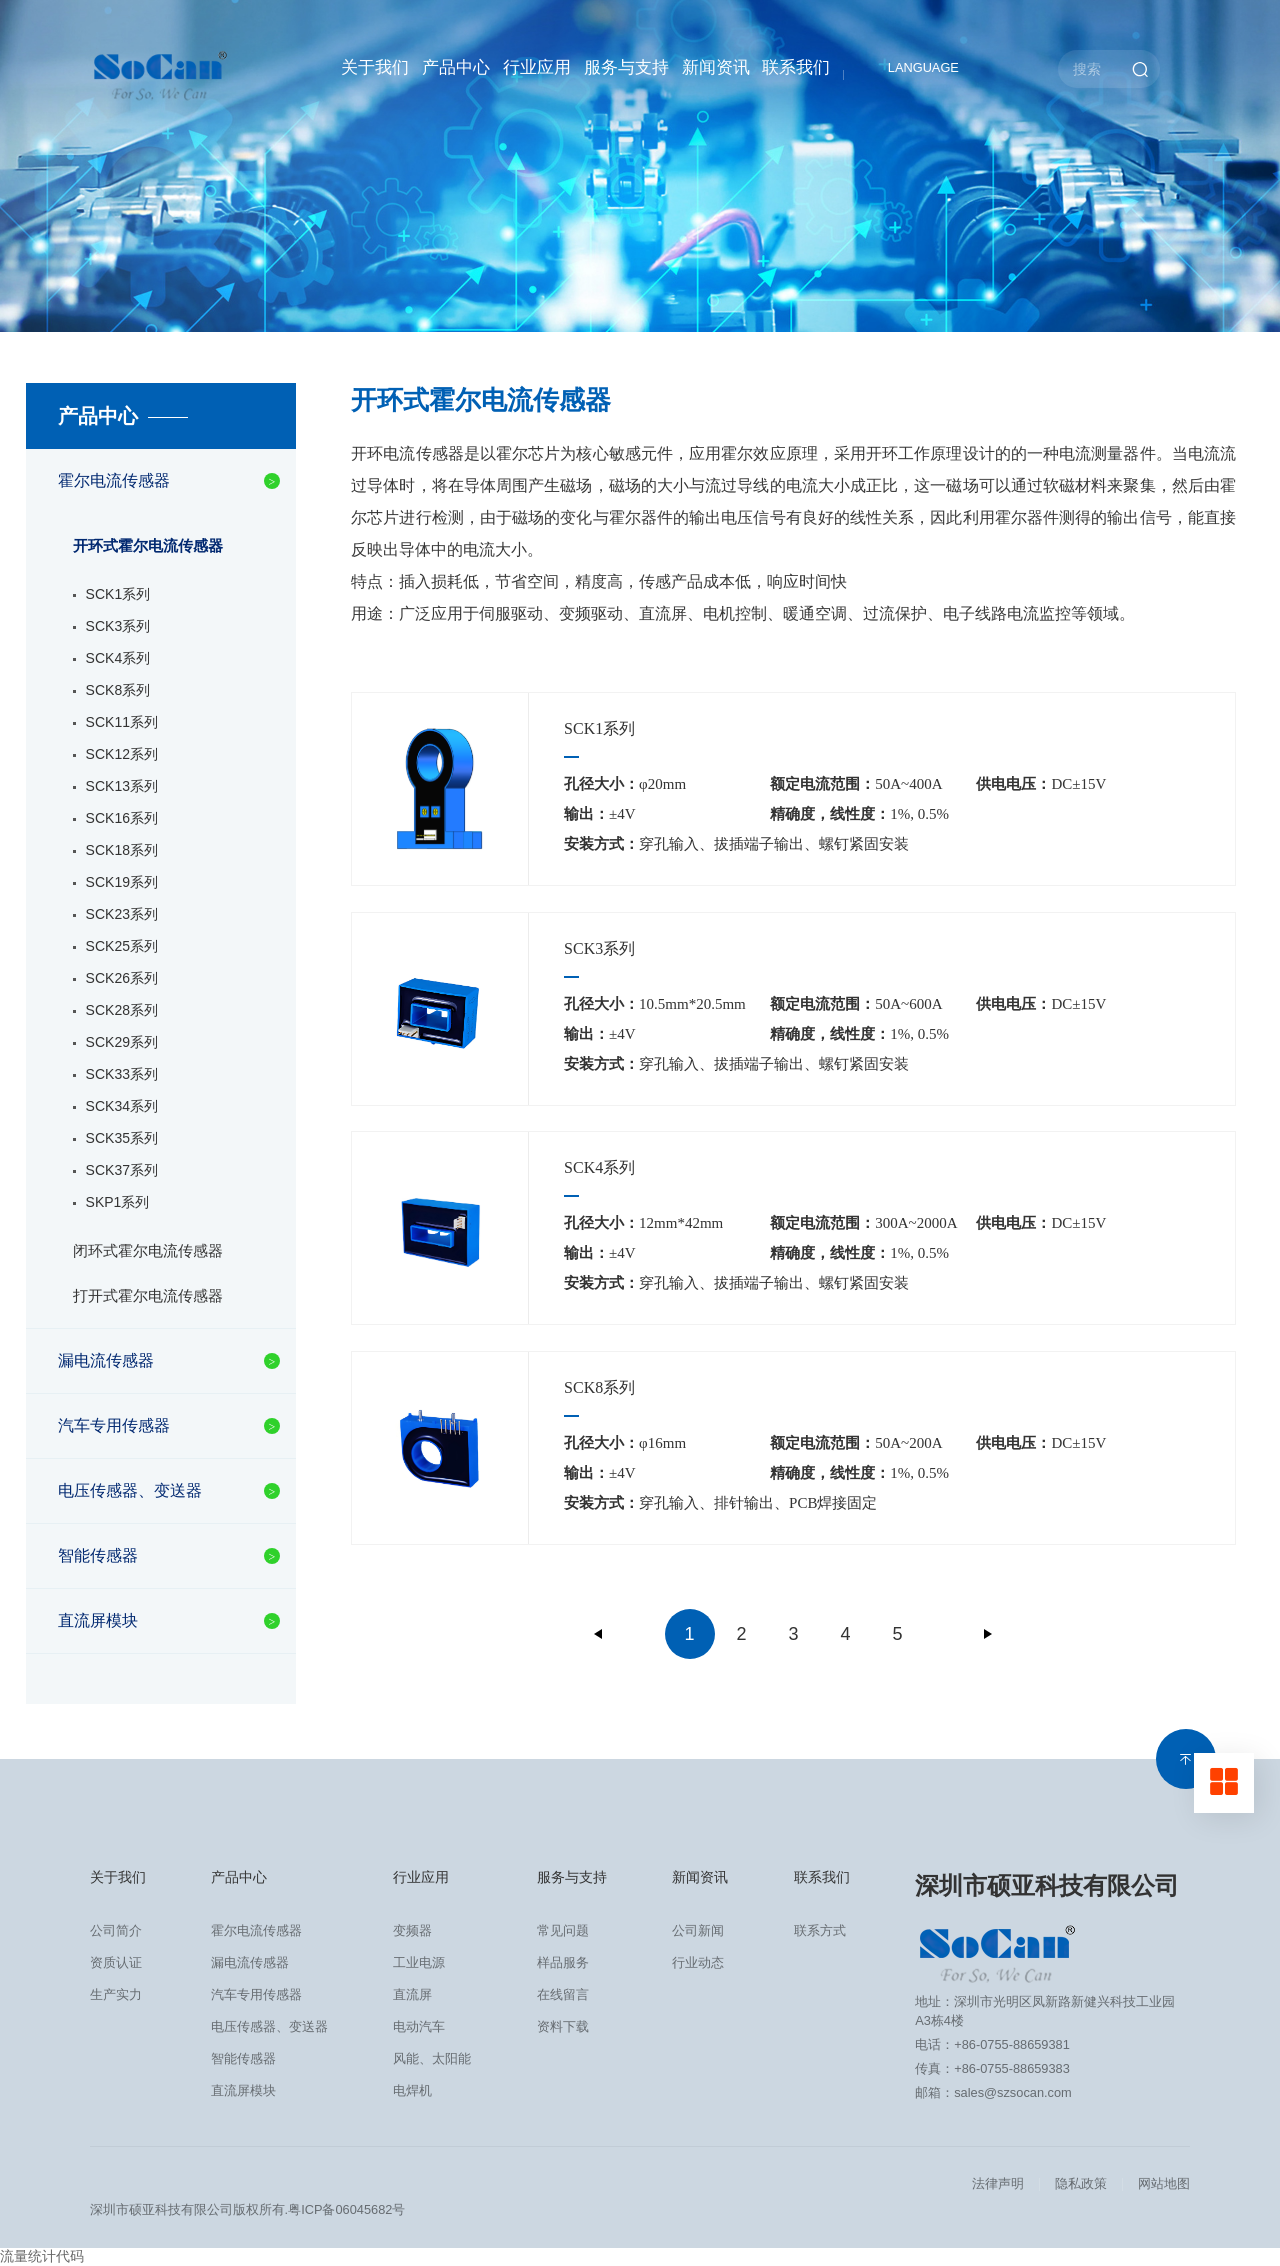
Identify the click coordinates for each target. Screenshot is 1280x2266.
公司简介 (116, 1930)
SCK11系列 (122, 722)
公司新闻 (698, 1930)
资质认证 (116, 1962)
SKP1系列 (118, 1202)
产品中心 (456, 67)
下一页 (988, 1634)
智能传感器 (98, 1555)
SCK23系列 (122, 914)
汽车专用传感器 (114, 1425)
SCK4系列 (118, 658)
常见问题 (563, 1930)
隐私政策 (1081, 2183)
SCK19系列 (122, 882)
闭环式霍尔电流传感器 (148, 1250)
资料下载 (563, 2026)
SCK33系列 (122, 1074)
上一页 (599, 1634)
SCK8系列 (118, 690)
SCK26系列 (122, 978)
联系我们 (796, 67)
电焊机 (412, 2090)
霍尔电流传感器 (114, 480)
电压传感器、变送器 (130, 1490)
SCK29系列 (122, 1042)
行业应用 (537, 67)
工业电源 (419, 1962)
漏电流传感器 (106, 1360)
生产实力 (116, 1994)
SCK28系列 (122, 1010)
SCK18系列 (122, 850)
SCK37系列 (122, 1170)
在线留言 (563, 1994)
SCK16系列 (122, 818)
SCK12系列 (122, 754)
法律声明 (998, 2183)
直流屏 (412, 1994)
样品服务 (563, 1962)
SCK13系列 (122, 786)
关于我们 (375, 67)
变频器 (412, 1930)
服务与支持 (626, 67)
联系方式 (820, 1930)
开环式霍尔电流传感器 (148, 545)
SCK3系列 (118, 626)
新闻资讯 (716, 67)
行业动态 (698, 1962)
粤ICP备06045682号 (346, 2209)
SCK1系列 (118, 594)
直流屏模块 (98, 1620)
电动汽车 (419, 2026)
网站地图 (1164, 2183)
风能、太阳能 (432, 2058)
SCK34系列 (122, 1106)
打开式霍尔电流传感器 (148, 1295)
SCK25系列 (122, 946)
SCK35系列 (122, 1138)
